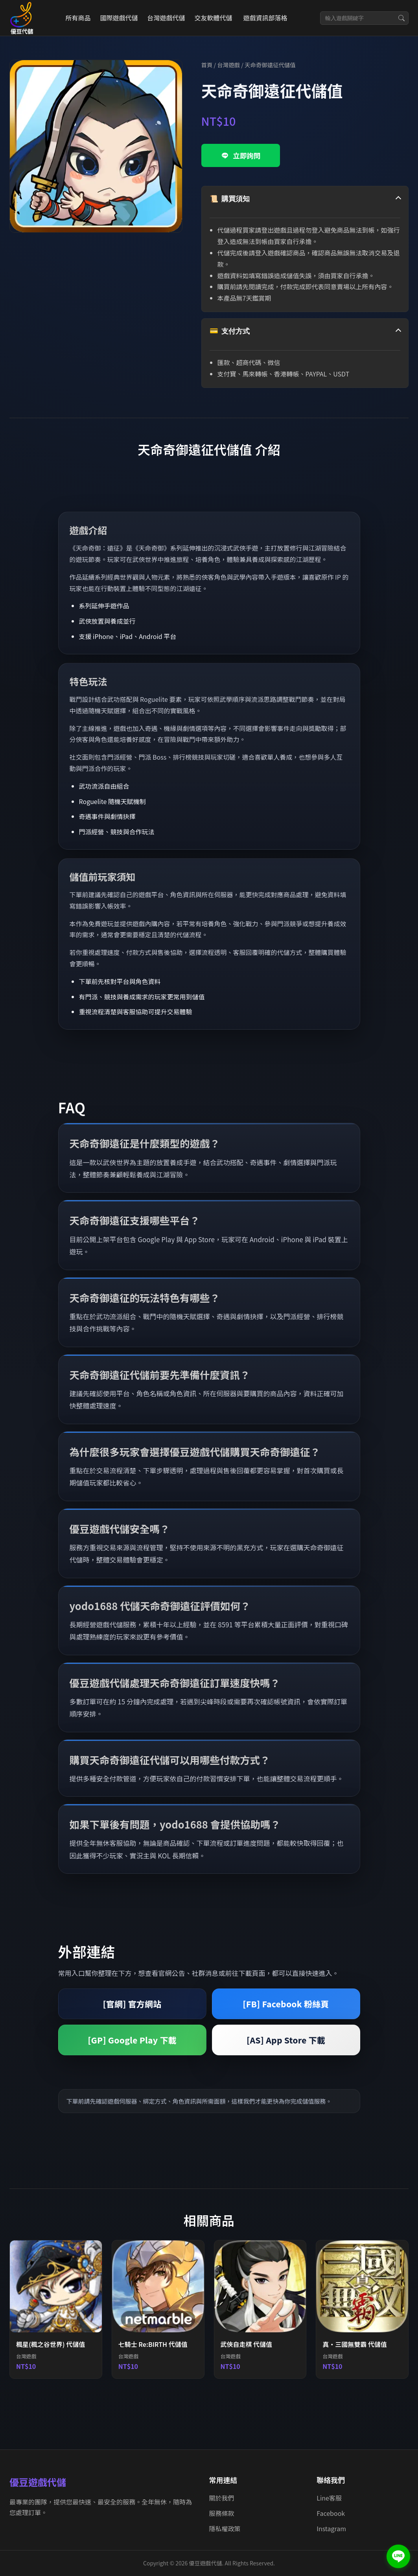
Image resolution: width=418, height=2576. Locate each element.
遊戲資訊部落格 (265, 17)
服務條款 (221, 2513)
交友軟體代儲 (213, 17)
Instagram (331, 2528)
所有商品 (77, 17)
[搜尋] (401, 18)
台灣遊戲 (228, 65)
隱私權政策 (225, 2528)
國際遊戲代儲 (119, 17)
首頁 (207, 65)
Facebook (331, 2513)
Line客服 (329, 2498)
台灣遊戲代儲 (166, 17)
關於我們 (221, 2498)
